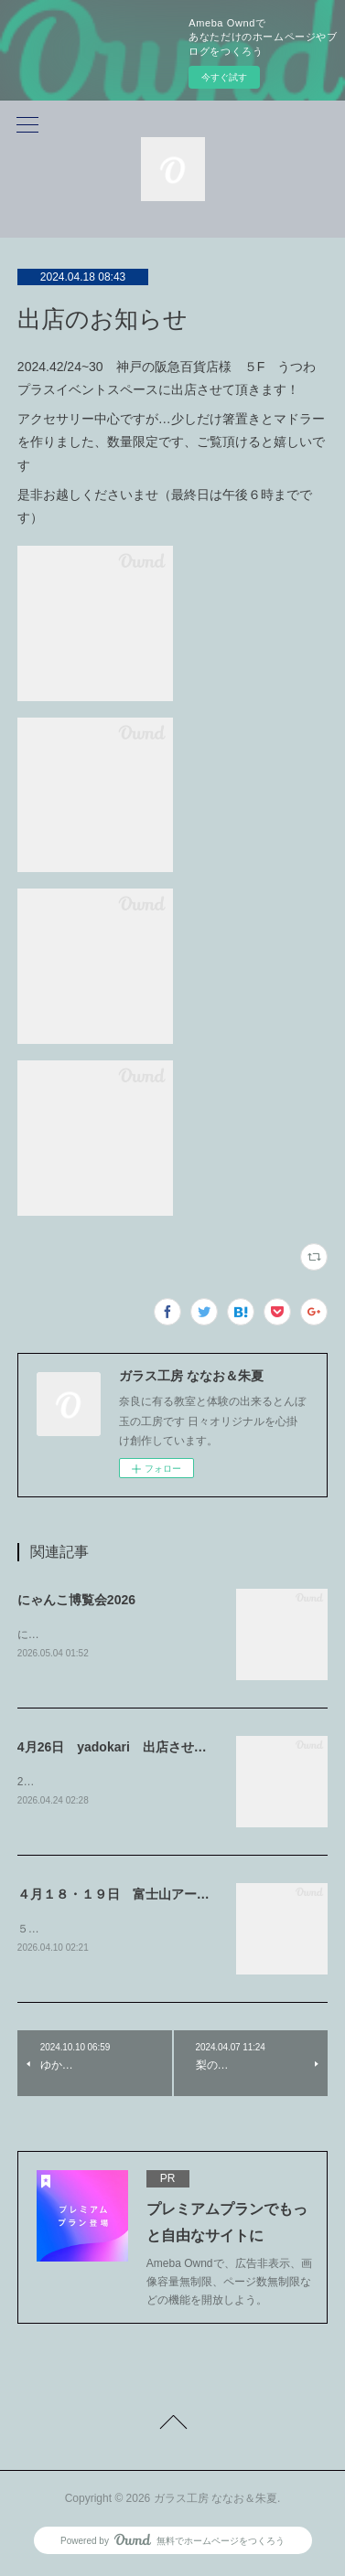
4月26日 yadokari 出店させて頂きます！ (144, 1747)
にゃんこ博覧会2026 (76, 1599)
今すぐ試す (224, 77)
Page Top (172, 2429)
